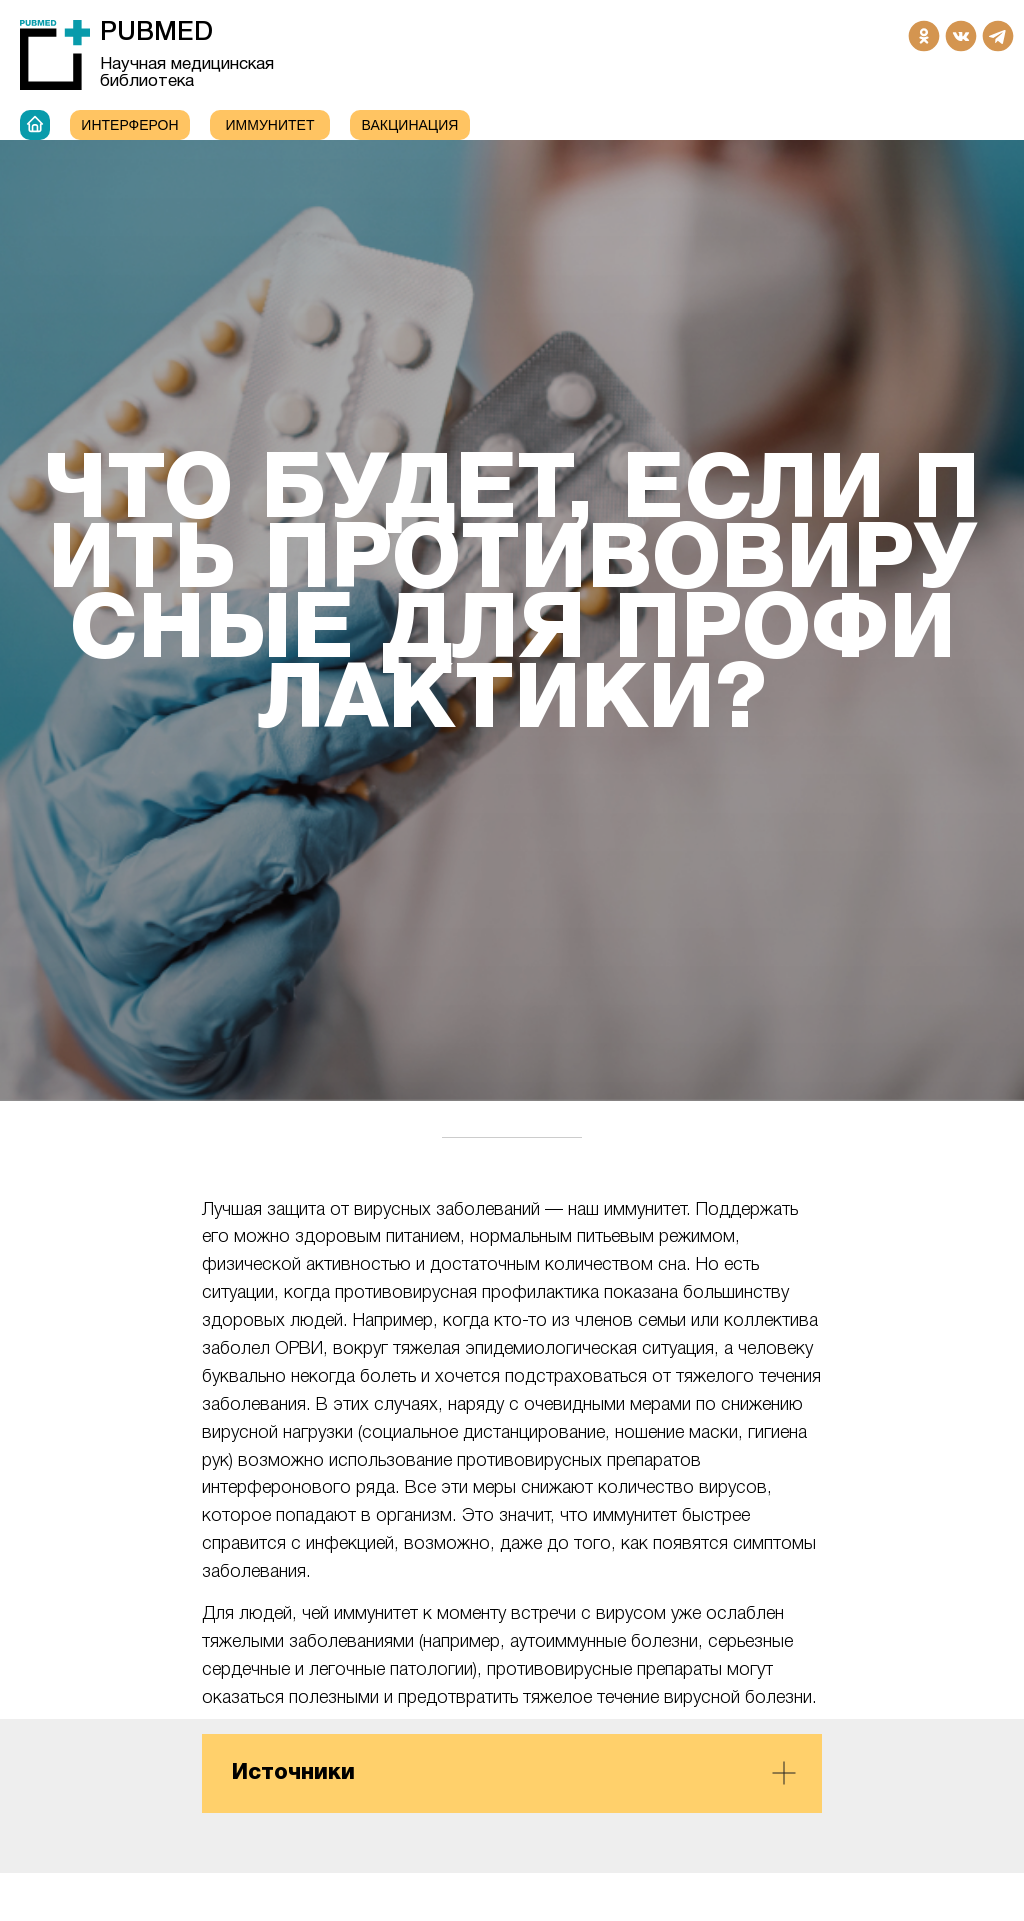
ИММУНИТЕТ (270, 125)
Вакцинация (410, 125)
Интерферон (129, 125)
